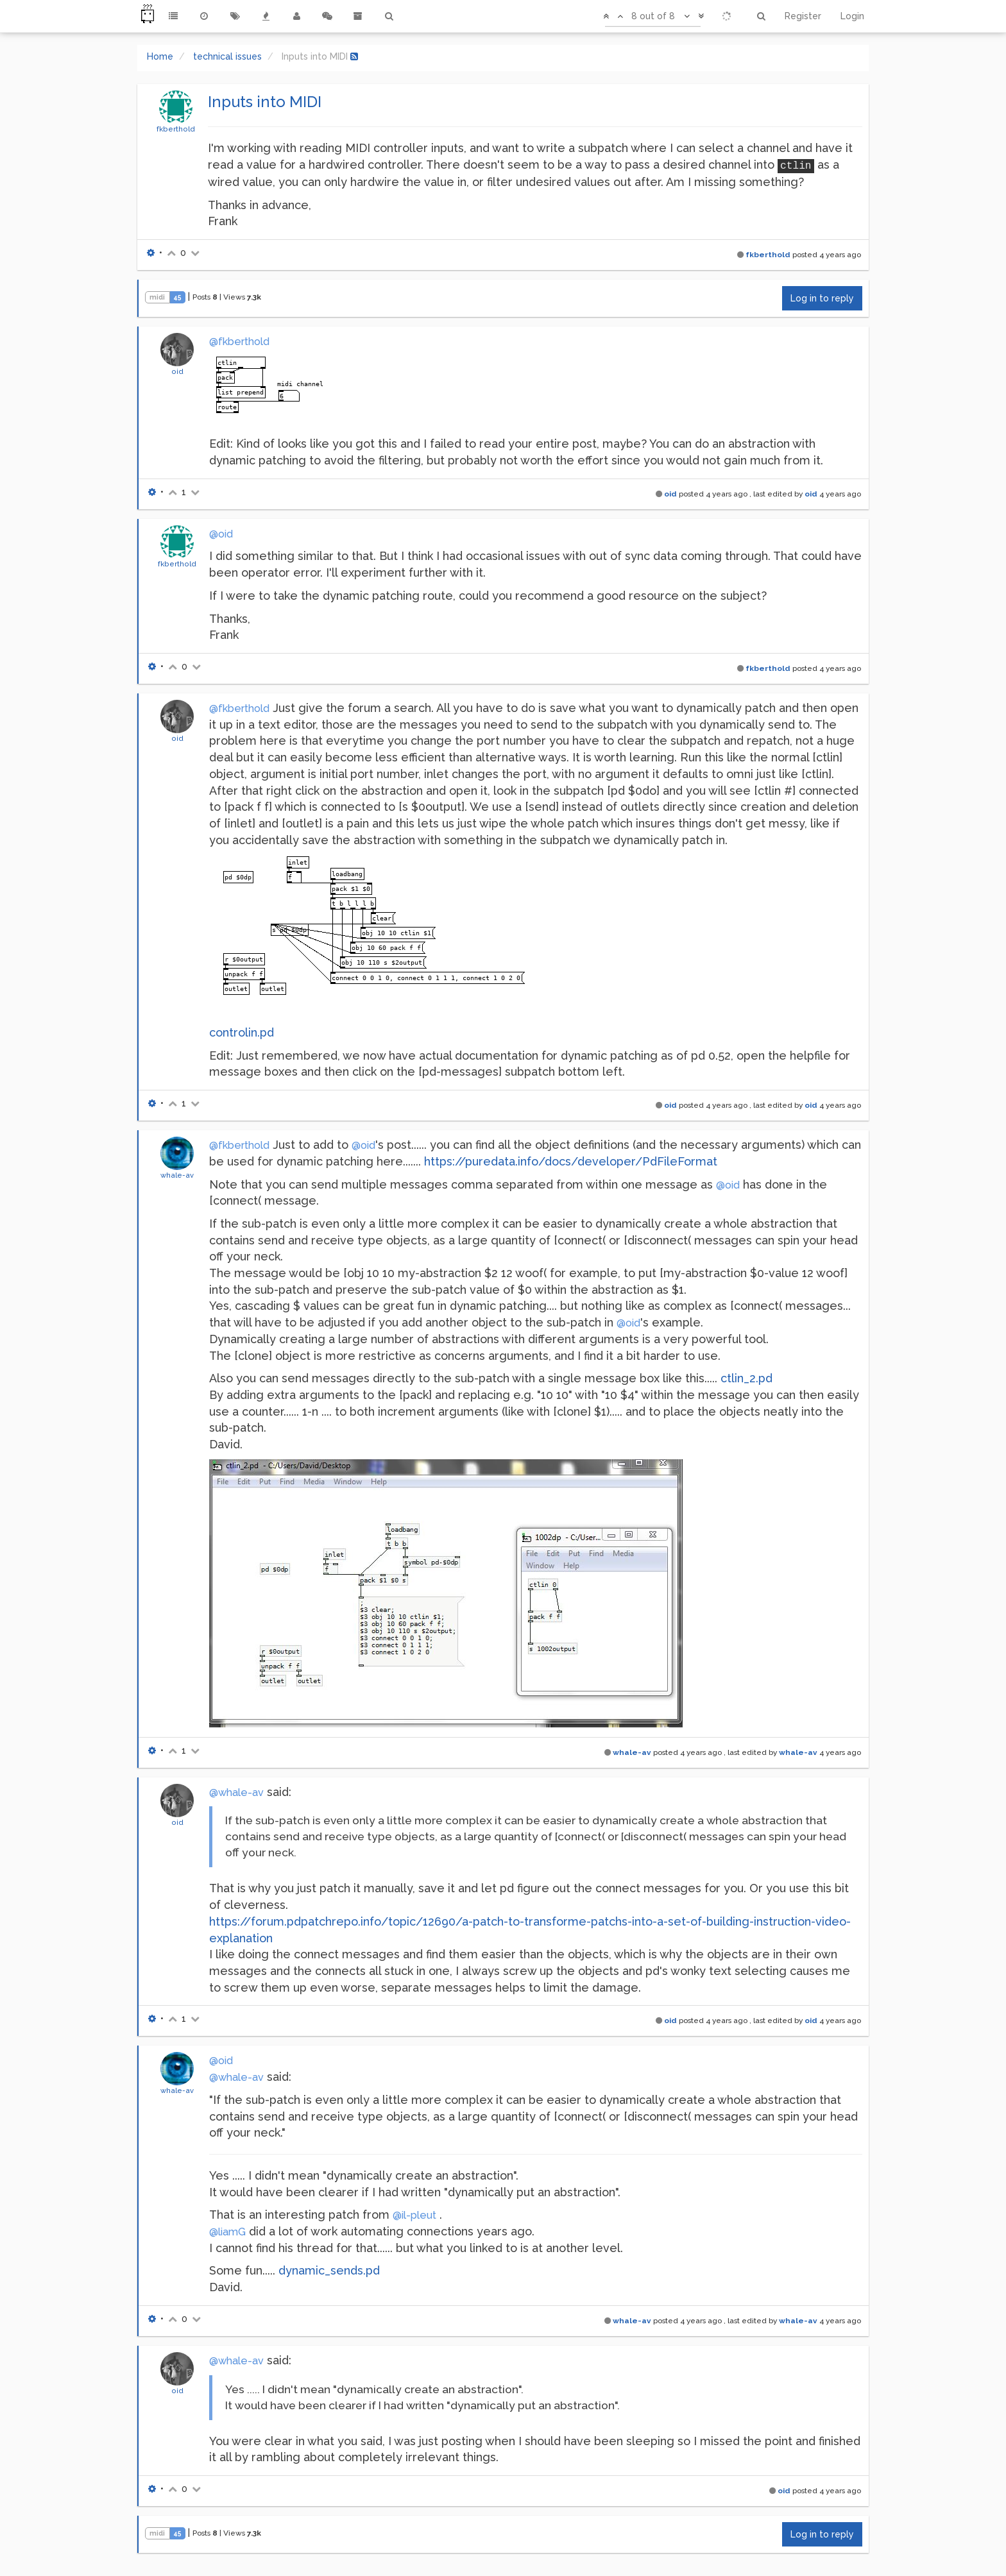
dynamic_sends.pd (329, 2270)
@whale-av (236, 1792)
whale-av (177, 1175)
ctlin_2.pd (746, 1378)
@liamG (227, 2232)
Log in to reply (822, 298)
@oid (221, 534)
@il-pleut (414, 2215)
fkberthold (176, 128)
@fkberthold (239, 341)
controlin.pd (241, 1032)
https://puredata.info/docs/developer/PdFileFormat (570, 1161)
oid (177, 371)
